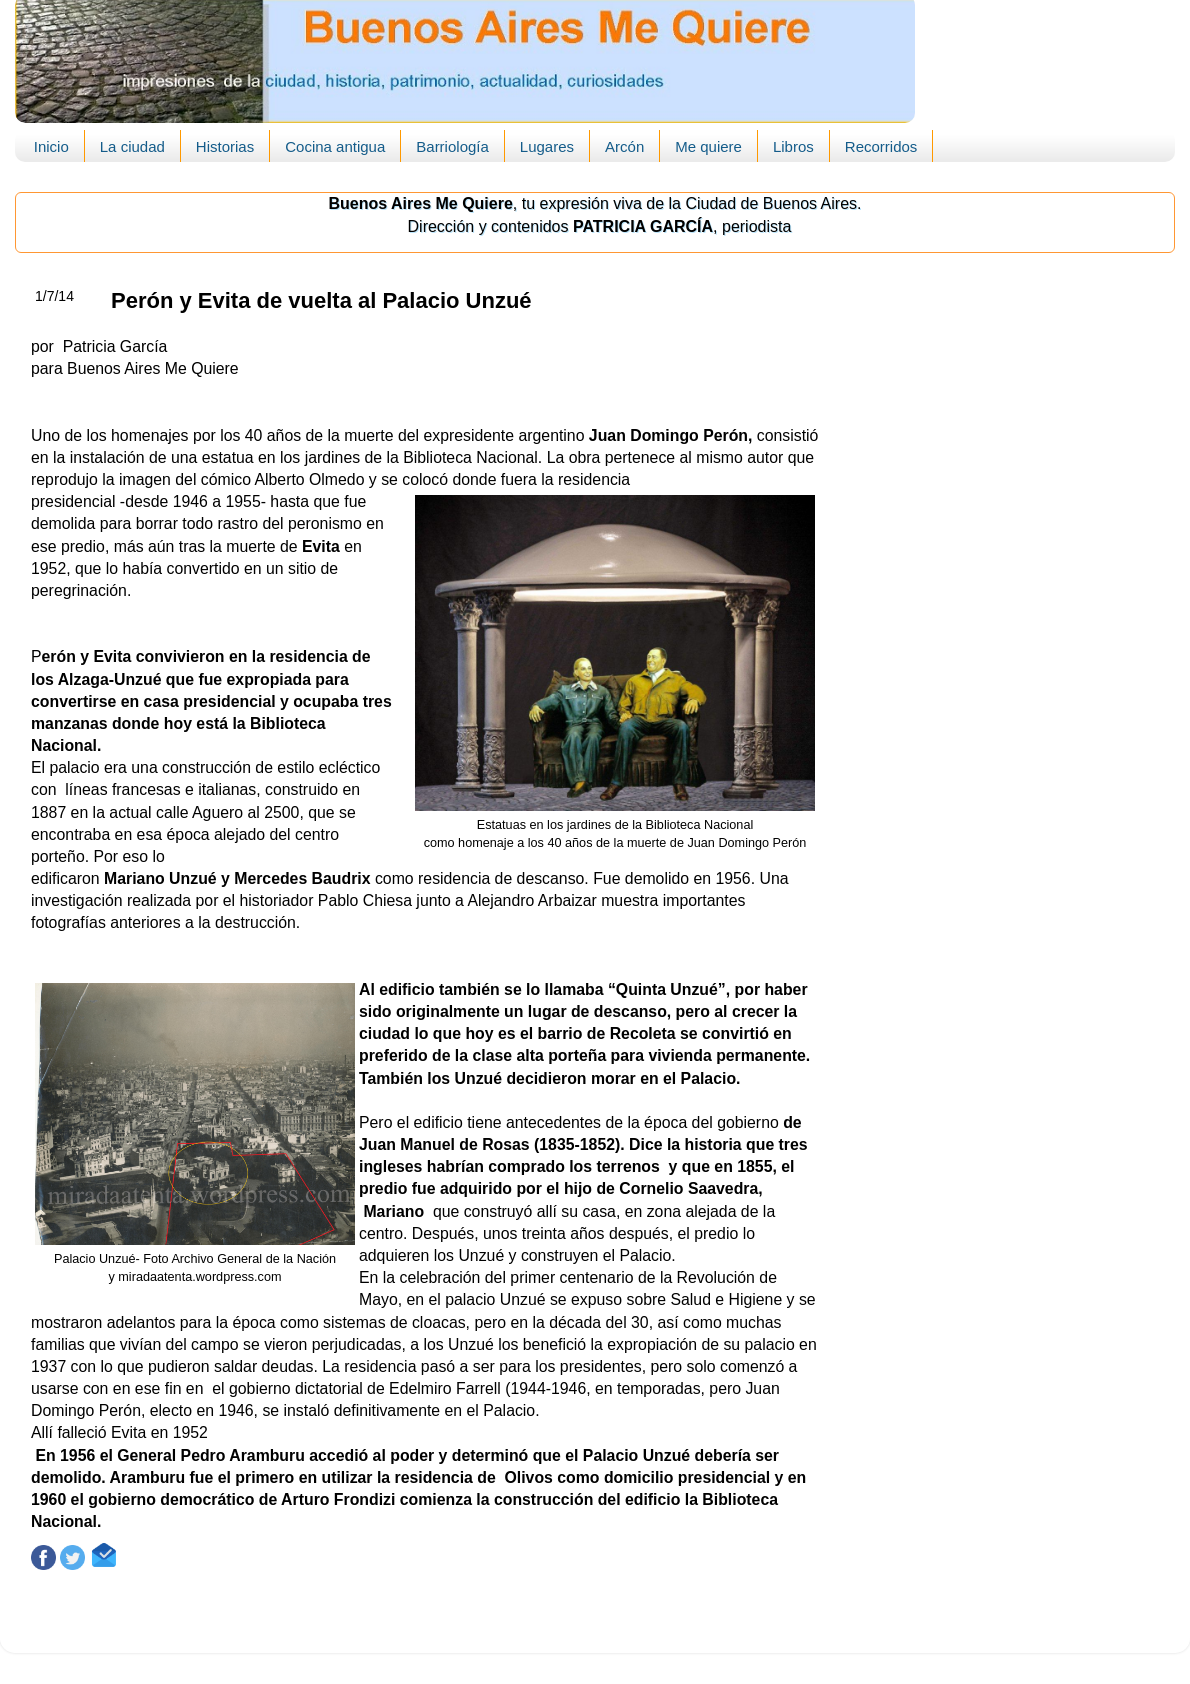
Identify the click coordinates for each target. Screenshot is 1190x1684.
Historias (225, 146)
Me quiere (708, 146)
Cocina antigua (335, 146)
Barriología (452, 146)
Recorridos (881, 146)
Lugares (547, 146)
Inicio (51, 146)
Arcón (624, 146)
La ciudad (132, 146)
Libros (793, 146)
